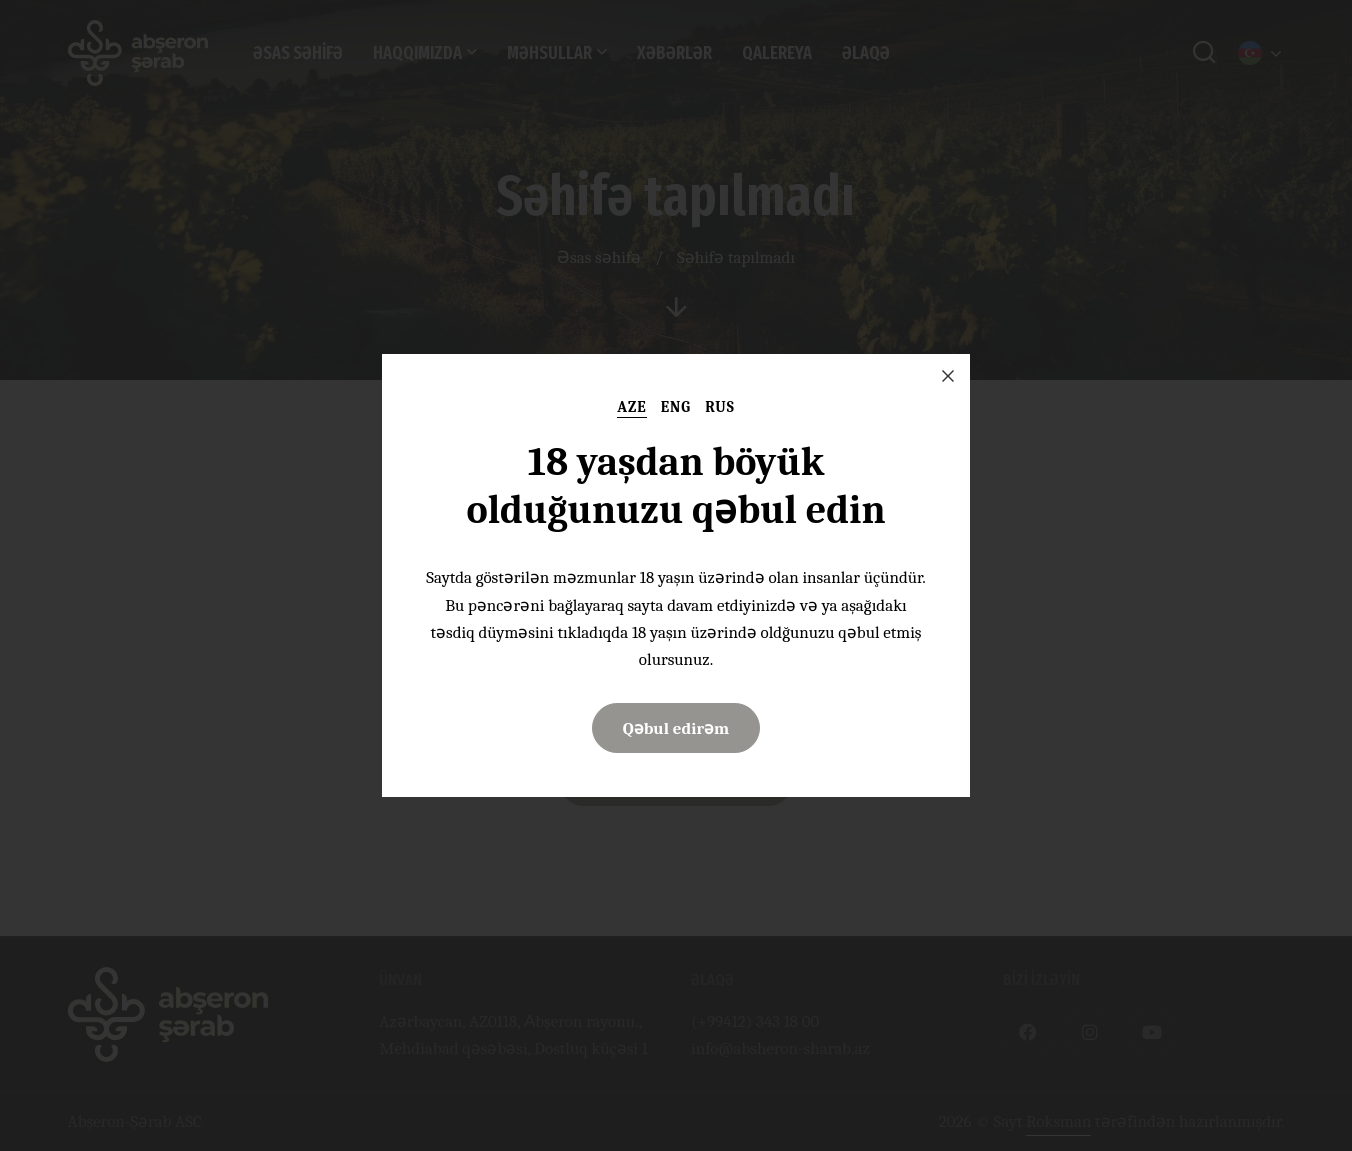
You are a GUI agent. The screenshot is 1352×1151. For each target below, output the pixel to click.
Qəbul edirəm (676, 728)
